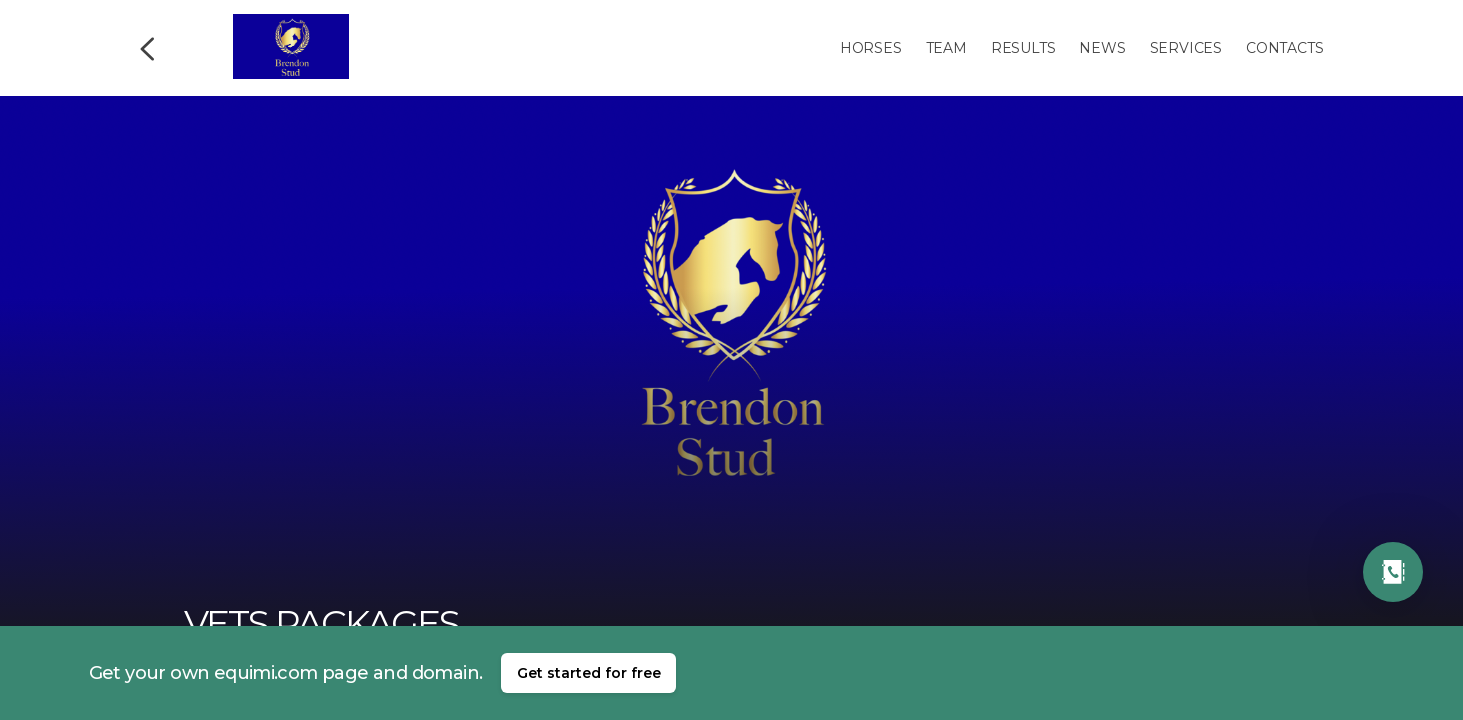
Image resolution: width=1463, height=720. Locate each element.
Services (1186, 48)
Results (1023, 48)
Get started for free (589, 673)
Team (946, 48)
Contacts (1284, 48)
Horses (871, 48)
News (1102, 48)
